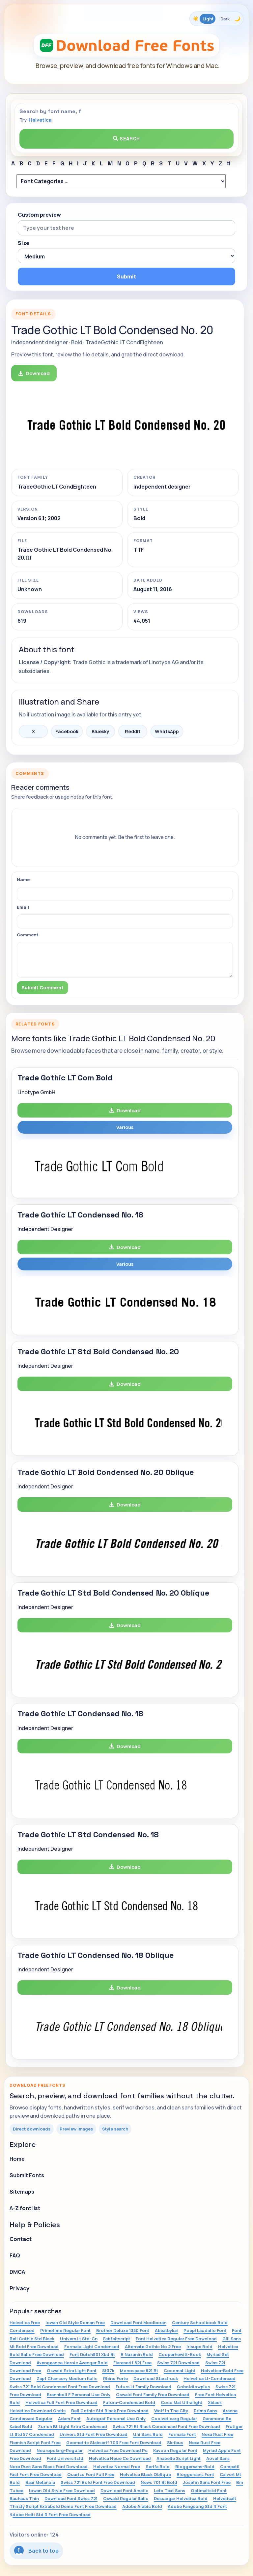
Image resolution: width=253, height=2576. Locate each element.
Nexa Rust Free (217, 2434)
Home (17, 2158)
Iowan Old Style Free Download (62, 2490)
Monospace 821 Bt (139, 2370)
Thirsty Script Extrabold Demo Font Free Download (63, 2506)
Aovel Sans (218, 2458)
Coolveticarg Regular (174, 2418)
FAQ (15, 2255)
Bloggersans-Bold (194, 2466)
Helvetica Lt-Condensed (209, 2378)
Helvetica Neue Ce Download (120, 2458)
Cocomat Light (179, 2370)
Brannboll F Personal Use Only (78, 2394)
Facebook (66, 731)
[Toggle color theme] (216, 19)
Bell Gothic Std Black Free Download (110, 2411)
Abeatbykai (166, 2330)
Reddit (133, 731)
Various (124, 1127)
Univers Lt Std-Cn (79, 2339)
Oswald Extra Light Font (72, 2370)
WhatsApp (167, 731)
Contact (21, 2239)
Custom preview (39, 215)
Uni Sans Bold (148, 2434)
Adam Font (69, 2418)
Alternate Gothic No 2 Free (153, 2346)
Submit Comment (42, 987)
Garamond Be (217, 2418)
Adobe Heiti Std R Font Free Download (50, 2514)
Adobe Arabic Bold (142, 2506)
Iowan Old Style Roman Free (75, 2322)
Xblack (215, 2402)
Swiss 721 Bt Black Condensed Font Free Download (166, 2426)
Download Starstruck (155, 2378)
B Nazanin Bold (137, 2354)
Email (23, 907)
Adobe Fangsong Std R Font (197, 2506)
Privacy (19, 2288)
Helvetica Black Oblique (145, 2474)
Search (126, 138)
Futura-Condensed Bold (129, 2402)
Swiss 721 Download (178, 2363)
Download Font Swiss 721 (71, 2498)
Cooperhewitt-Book (179, 2354)
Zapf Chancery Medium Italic (67, 2378)
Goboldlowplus (193, 2387)
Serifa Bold (158, 2466)
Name (23, 879)
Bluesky (100, 731)
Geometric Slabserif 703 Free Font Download (113, 2442)
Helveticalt (224, 2498)
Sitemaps (22, 2191)
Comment (28, 935)
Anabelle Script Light (178, 2458)
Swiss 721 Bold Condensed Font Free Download (60, 2387)
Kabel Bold (21, 2426)
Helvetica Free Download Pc (118, 2450)
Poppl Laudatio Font (204, 2330)
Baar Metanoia (40, 2482)
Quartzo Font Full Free (90, 2474)
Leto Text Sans (169, 2490)
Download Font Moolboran (138, 2322)
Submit (126, 276)
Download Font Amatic (124, 2490)
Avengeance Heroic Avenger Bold (72, 2363)
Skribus (175, 2442)
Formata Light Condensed (91, 2346)
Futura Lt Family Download (143, 2387)
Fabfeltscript (116, 2339)
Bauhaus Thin (24, 2498)
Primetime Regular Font (65, 2330)
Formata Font (182, 2434)
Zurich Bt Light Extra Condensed (72, 2426)
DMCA (17, 2271)
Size (23, 243)
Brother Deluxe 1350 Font (122, 2330)
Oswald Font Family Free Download (152, 2394)
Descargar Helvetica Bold (181, 2498)
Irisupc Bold (199, 2346)
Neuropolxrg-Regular (60, 2450)
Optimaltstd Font (209, 2490)
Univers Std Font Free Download (93, 2434)
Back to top (36, 2550)
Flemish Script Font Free (35, 2442)
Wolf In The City (171, 2411)
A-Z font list (25, 2208)
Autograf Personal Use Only (116, 2418)
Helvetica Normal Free (116, 2466)
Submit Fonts (27, 2175)
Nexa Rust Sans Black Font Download (49, 2466)
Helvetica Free (25, 2322)
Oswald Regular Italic (125, 2498)
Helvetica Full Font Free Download (61, 2402)
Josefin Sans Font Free (207, 2482)
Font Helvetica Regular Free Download (176, 2339)
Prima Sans (205, 2411)
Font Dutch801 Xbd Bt (92, 2354)
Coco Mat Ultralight (181, 2402)
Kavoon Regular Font (175, 2450)
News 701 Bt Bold (159, 2482)
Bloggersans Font (195, 2474)
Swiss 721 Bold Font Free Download (98, 2482)
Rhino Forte (115, 2378)
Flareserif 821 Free (132, 2363)
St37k (108, 2370)
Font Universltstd (65, 2458)
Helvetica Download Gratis (38, 2411)
